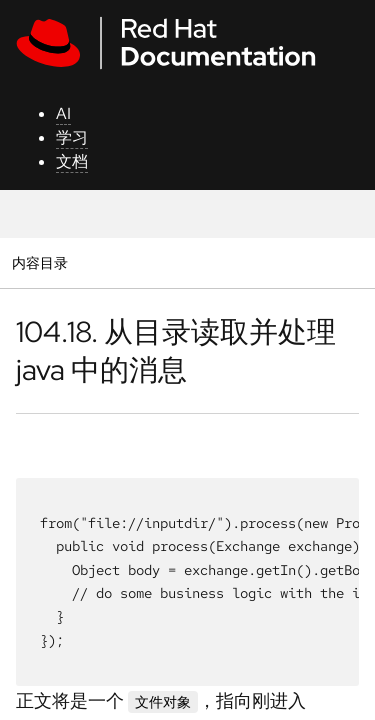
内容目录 (39, 262)
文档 (72, 161)
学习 (72, 137)
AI (63, 113)
